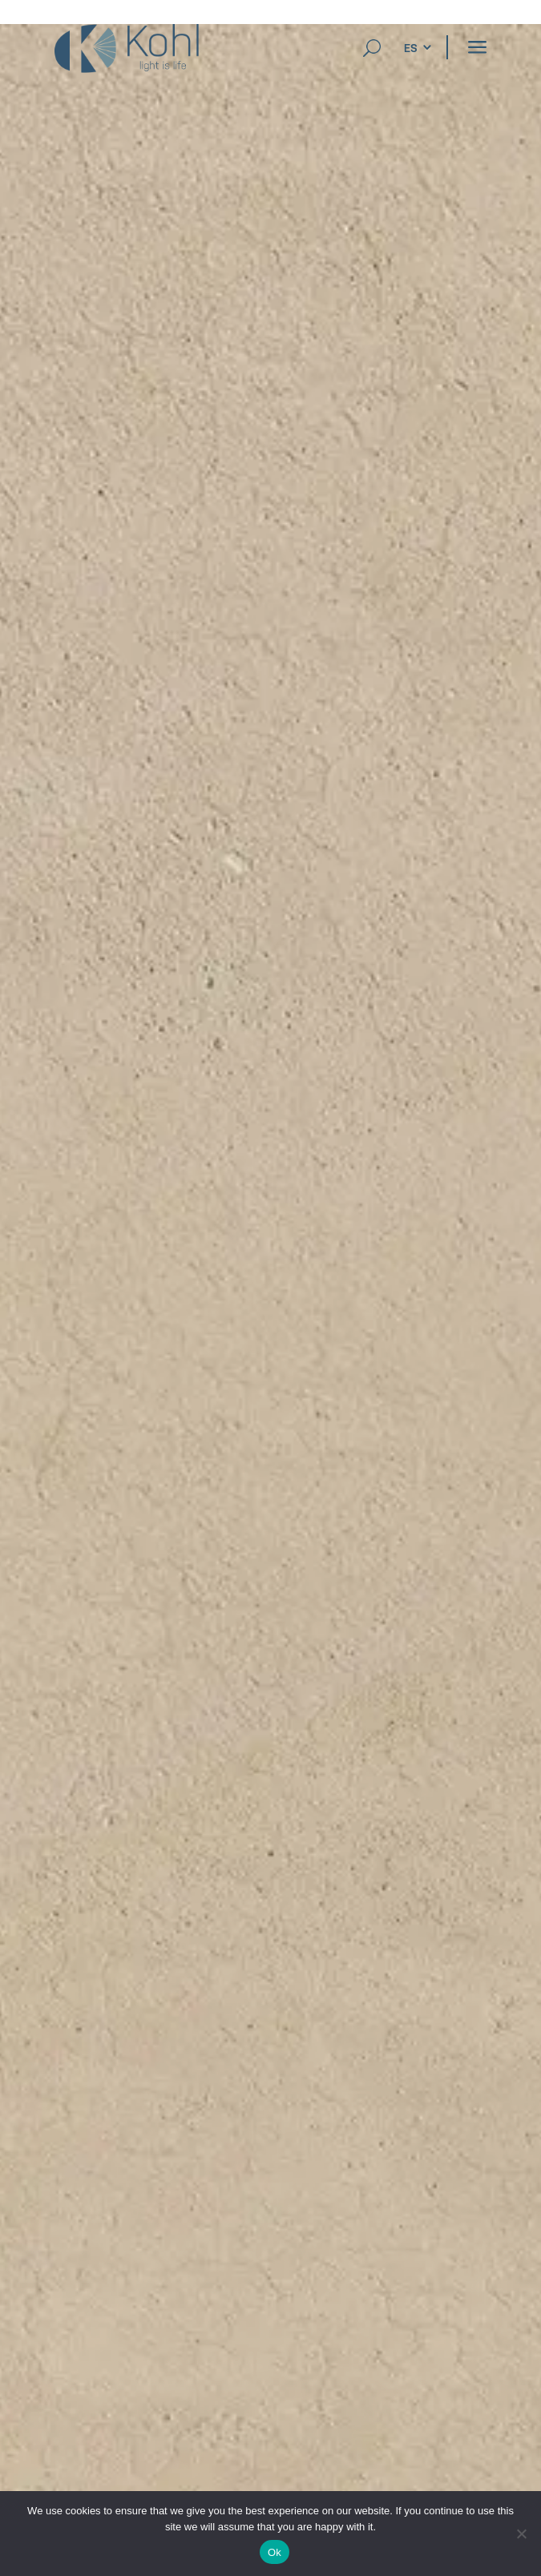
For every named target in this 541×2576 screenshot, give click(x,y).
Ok (274, 2552)
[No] (521, 2534)
